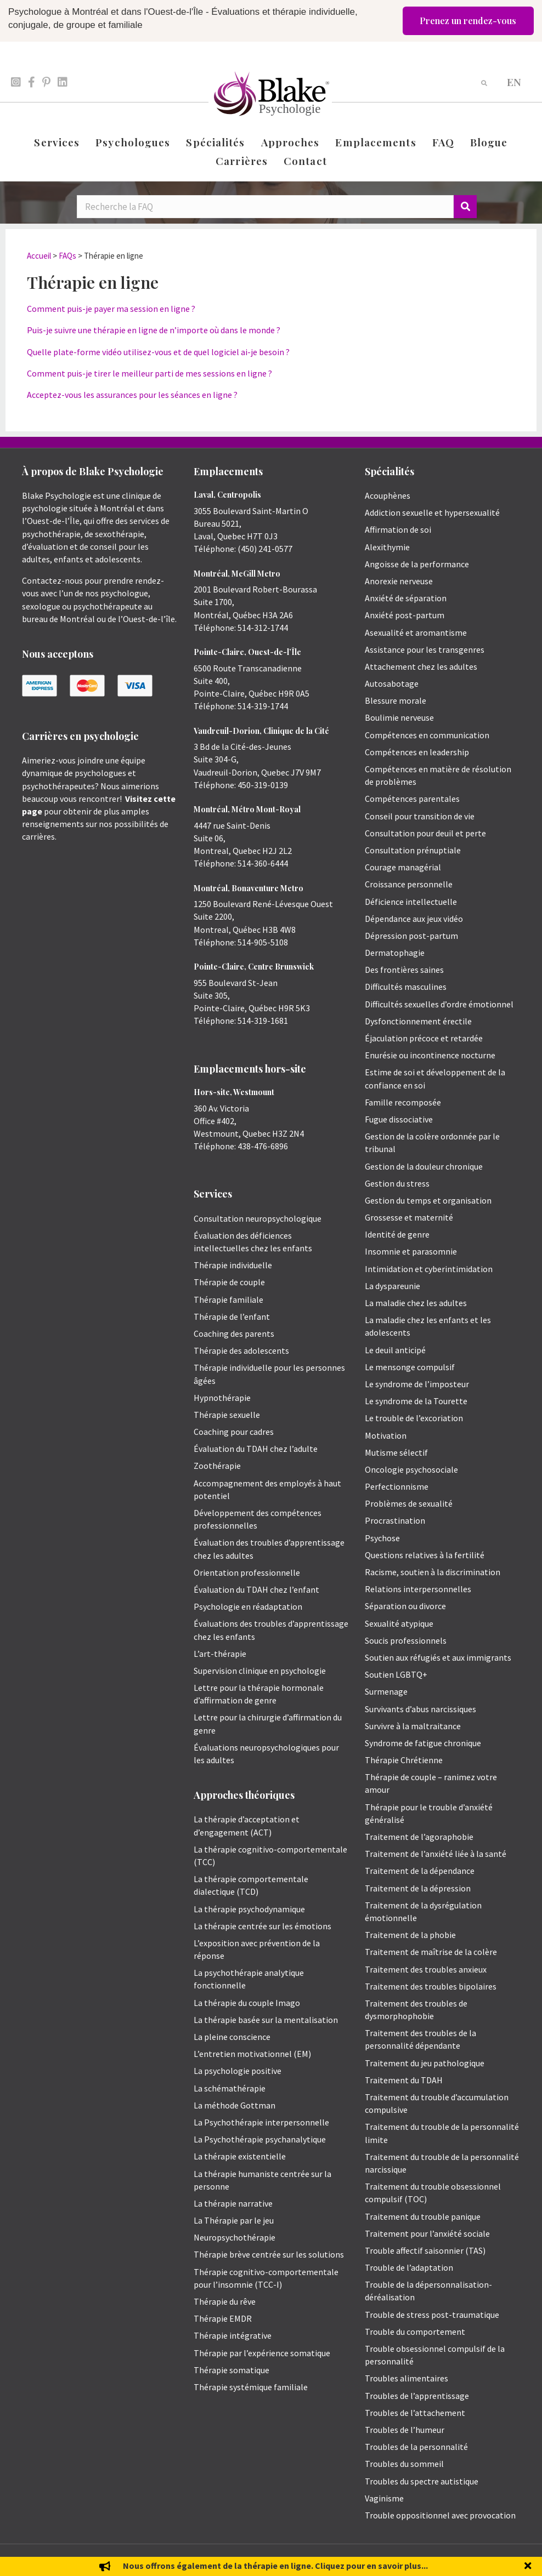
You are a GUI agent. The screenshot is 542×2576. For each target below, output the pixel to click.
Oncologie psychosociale (411, 1469)
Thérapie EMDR (223, 2318)
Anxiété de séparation (406, 597)
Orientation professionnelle (247, 1572)
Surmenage (386, 1691)
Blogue (489, 142)
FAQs (67, 255)
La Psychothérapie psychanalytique (260, 2139)
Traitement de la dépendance (420, 1870)
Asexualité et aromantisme (416, 632)
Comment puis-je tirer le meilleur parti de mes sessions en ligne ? (149, 373)
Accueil (39, 255)
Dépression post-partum (411, 935)
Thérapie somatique (231, 2369)
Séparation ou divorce (405, 1605)
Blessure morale (395, 700)
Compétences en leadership (417, 751)
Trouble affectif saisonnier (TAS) (425, 2250)
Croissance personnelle (409, 884)
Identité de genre (397, 1234)
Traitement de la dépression (418, 1888)
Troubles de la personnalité (416, 2446)
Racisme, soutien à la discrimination (432, 1571)
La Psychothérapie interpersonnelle (261, 2122)
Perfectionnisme (396, 1486)
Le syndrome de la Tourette (416, 1400)
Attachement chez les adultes (421, 666)
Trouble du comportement (415, 2331)
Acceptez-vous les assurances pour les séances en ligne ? (132, 394)
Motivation (385, 1435)
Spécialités (215, 142)
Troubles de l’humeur (404, 2429)
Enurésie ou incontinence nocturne (430, 1055)
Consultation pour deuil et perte (425, 833)
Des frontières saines (404, 969)
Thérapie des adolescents (241, 1350)
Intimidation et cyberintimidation (429, 1268)
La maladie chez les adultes (416, 1302)
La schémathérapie (230, 2088)
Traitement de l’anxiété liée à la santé (435, 1853)
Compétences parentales (412, 798)
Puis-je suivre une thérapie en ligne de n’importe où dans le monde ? (153, 329)
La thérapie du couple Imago (247, 2002)
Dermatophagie (395, 952)
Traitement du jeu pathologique (424, 2063)
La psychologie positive (237, 2070)
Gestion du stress (397, 1183)
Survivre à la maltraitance (413, 1725)
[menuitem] (514, 81)
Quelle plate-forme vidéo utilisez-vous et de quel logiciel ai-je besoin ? (158, 351)
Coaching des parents (234, 1333)
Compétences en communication (427, 735)
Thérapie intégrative (233, 2335)
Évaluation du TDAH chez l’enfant (256, 1589)
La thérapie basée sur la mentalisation (266, 2019)
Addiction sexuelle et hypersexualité (432, 512)
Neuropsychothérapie (234, 2237)
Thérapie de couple (229, 1281)
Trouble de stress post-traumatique (432, 2314)
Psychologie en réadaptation (248, 1606)
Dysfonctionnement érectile (418, 1021)
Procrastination (395, 1520)
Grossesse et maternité (409, 1217)
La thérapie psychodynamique (249, 1908)
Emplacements (375, 142)
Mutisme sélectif (396, 1452)
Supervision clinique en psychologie (260, 1670)
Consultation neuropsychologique (257, 1218)
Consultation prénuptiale (413, 850)
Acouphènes (387, 495)
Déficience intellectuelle (411, 901)
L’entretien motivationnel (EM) (252, 2053)
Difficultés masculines (406, 986)
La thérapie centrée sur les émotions (262, 1925)
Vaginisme (384, 2498)
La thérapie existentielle (240, 2156)
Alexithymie (387, 547)
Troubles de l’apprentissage (417, 2395)
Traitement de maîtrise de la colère (431, 1951)
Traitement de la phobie (410, 1934)
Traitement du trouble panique (423, 2216)
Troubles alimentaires (406, 2378)
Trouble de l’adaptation (409, 2267)
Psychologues (132, 142)
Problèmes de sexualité (409, 1503)
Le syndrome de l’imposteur (417, 1383)
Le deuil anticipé (395, 1349)
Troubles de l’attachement (415, 2412)
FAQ (443, 142)
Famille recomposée (403, 1102)
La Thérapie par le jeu (234, 2220)
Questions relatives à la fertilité (424, 1554)
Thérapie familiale (228, 1299)
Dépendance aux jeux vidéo (414, 918)
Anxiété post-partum (404, 614)
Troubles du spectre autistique (421, 2481)
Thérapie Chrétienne (404, 1759)
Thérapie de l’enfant (232, 1316)
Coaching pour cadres (234, 1431)
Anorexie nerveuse (399, 580)
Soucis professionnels (406, 1640)
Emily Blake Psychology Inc (79, 2560)
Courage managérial (403, 867)
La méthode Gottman (234, 2105)
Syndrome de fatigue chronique (423, 1742)
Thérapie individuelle (233, 1264)
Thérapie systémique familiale (251, 2386)
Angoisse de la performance (417, 563)
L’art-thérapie (220, 1653)
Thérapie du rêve (225, 2301)
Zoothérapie (217, 1465)
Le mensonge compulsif (410, 1366)
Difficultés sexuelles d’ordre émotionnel (439, 1004)
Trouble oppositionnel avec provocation (440, 2515)
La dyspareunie (392, 1285)
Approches (290, 142)
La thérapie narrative (233, 2203)
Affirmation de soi (398, 529)
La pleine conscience (232, 2036)
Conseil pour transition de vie (420, 816)
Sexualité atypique (399, 1623)
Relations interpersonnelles (418, 1588)
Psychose (382, 1537)
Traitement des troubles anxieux (426, 1969)
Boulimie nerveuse (399, 717)
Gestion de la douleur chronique (424, 1166)
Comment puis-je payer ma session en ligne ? (111, 308)
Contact (305, 160)
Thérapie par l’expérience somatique (262, 2352)
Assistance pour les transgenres (424, 649)
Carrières (242, 160)
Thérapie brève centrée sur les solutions (269, 2254)
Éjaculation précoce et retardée (424, 1038)
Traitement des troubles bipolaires (430, 1986)
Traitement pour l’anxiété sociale (427, 2233)
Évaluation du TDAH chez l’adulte (256, 1448)
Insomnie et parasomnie (411, 1251)
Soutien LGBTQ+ (396, 1674)
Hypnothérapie (222, 1397)
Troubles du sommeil (404, 2463)
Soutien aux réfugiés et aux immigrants (438, 1657)
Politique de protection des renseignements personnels (444, 2560)
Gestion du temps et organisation (428, 1200)
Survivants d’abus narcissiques (420, 1708)
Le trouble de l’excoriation (414, 1417)
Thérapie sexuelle (227, 1414)
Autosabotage (392, 683)
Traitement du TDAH (404, 2080)
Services (57, 142)
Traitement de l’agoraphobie (419, 1836)
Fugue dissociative (399, 1119)
